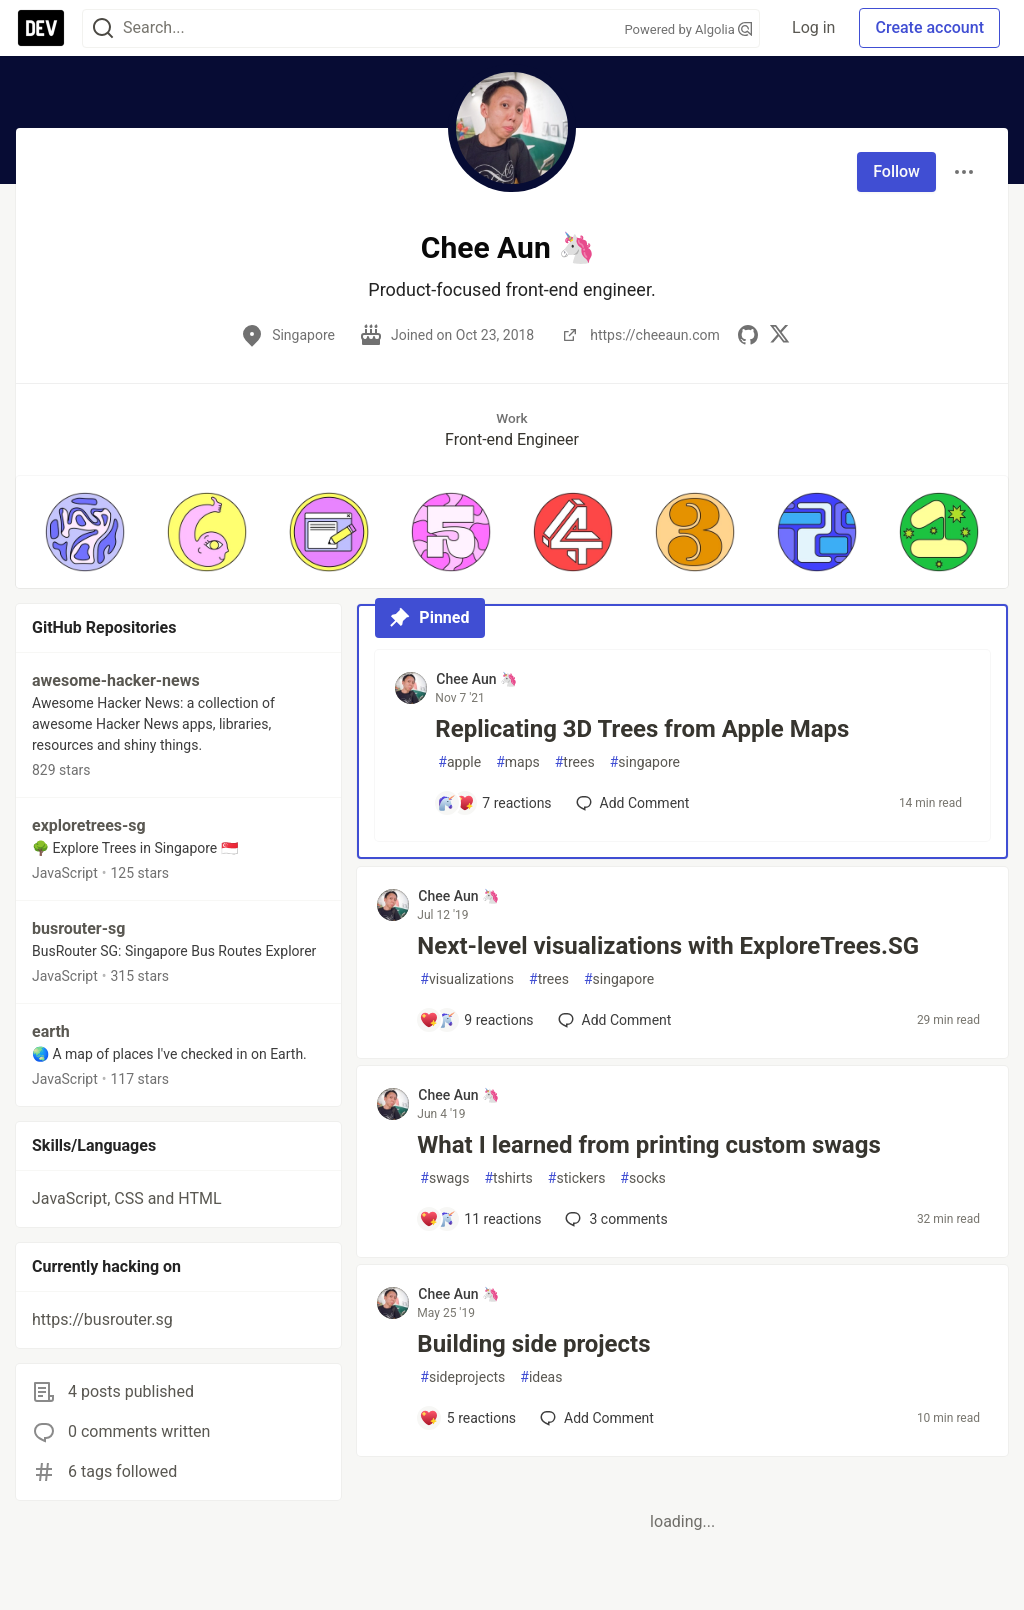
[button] (85, 532)
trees (575, 762)
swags (444, 1178)
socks (642, 1178)
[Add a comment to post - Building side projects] (467, 1418)
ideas (541, 1377)
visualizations (467, 979)
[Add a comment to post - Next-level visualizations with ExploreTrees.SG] (476, 1020)
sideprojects (462, 1377)
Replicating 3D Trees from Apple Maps (642, 729)
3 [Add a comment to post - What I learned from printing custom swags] (614, 1219)
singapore (645, 762)
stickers (577, 1178)
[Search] (103, 28)
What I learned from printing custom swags (648, 1145)
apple (459, 762)
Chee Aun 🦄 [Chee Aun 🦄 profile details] (476, 679)
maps (518, 762)
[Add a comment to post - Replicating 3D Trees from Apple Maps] (494, 803)
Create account (929, 27)
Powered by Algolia (689, 29)
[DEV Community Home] (41, 28)
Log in (813, 27)
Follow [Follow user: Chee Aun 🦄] (896, 171)
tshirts (508, 1178)
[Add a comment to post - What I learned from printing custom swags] (480, 1219)
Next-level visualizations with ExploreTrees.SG (668, 946)
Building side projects (533, 1344)
